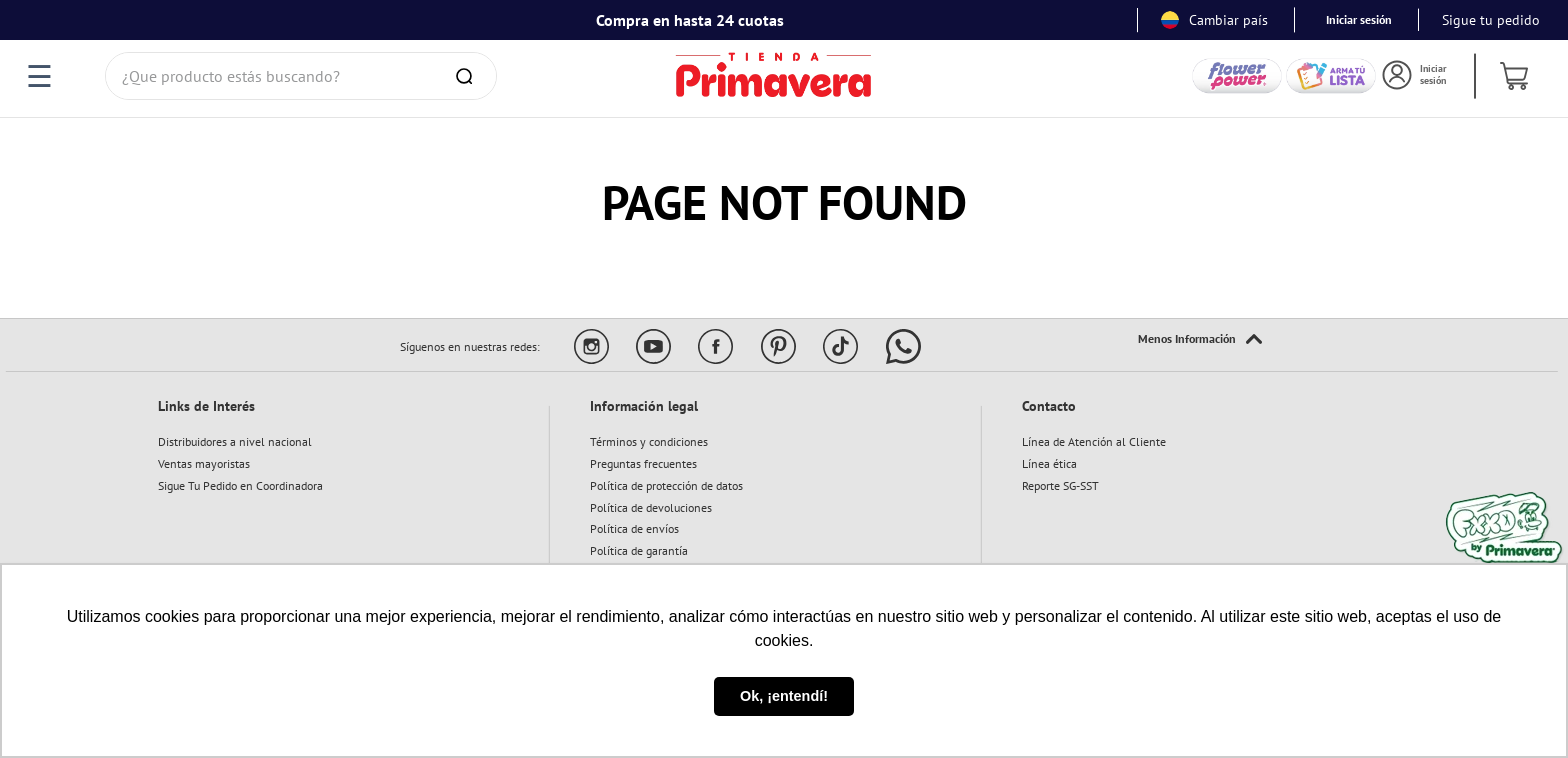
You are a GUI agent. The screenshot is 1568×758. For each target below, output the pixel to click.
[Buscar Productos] (468, 76)
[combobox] (301, 76)
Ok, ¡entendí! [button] (784, 696)
